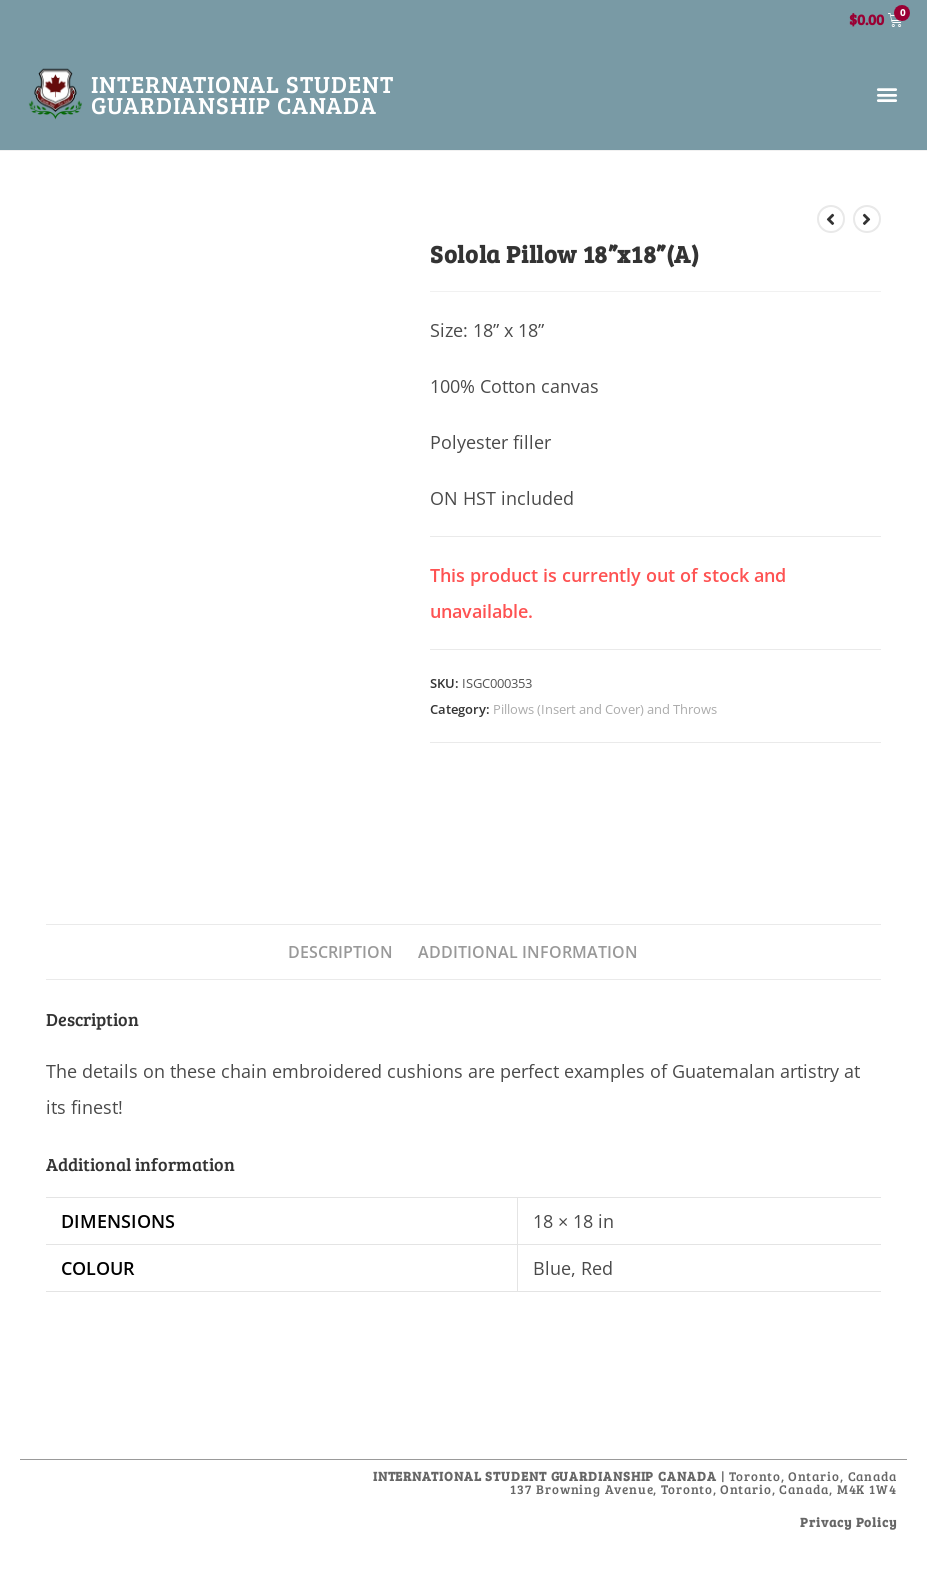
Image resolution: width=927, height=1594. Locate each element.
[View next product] (867, 219)
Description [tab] (340, 952)
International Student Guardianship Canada (242, 94)
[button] (886, 94)
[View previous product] (831, 219)
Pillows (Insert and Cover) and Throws (605, 709)
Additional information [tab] (528, 952)
